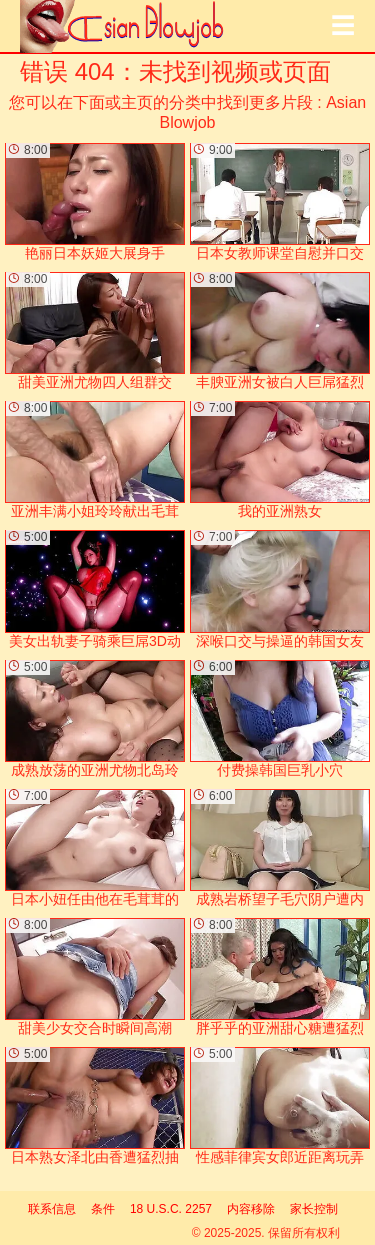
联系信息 (52, 1209)
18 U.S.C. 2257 (171, 1209)
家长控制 (314, 1209)
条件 (103, 1209)
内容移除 (251, 1209)
